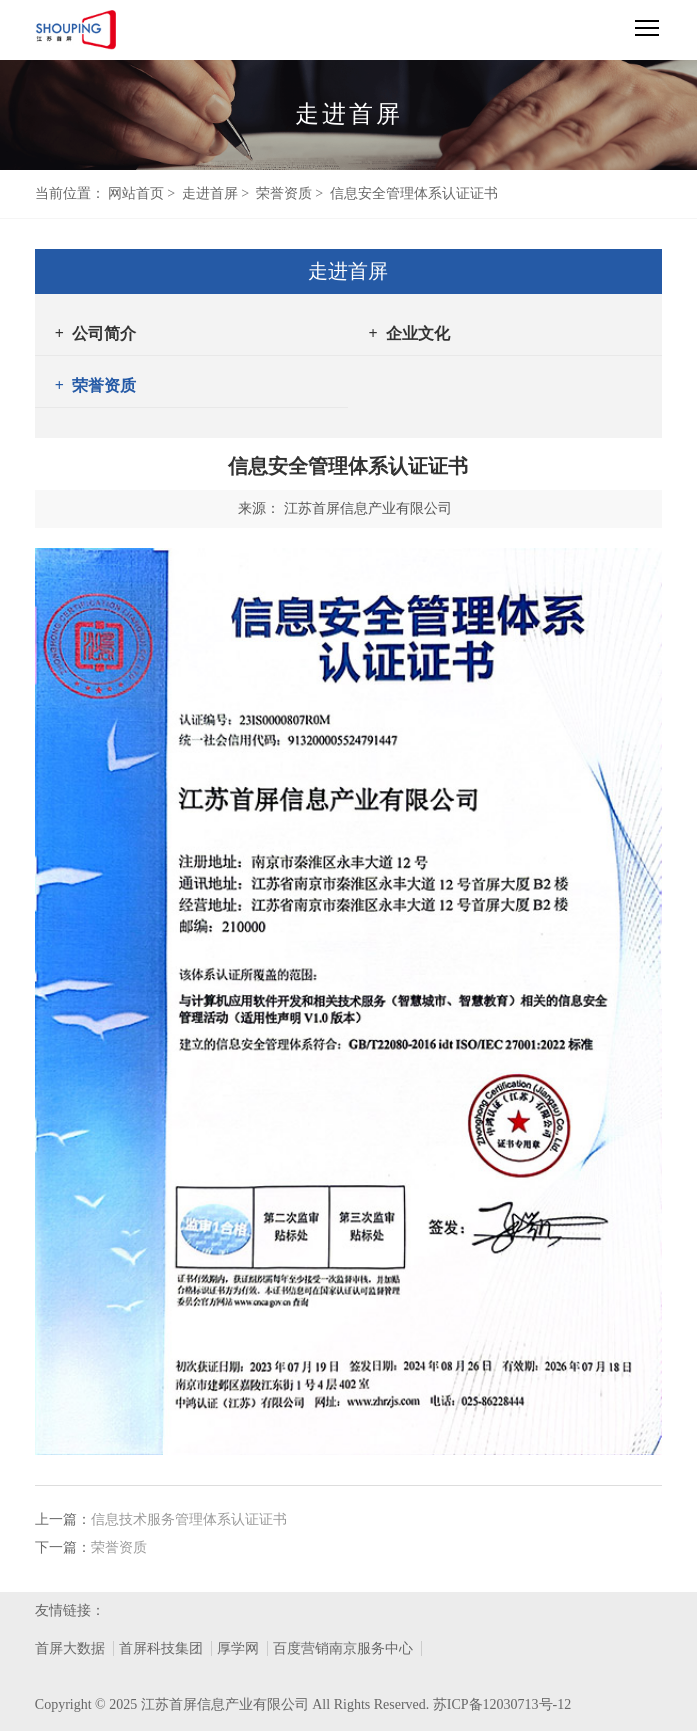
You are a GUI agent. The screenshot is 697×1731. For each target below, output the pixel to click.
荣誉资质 (284, 193)
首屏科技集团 (161, 1648)
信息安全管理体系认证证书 (414, 193)
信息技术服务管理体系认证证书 (189, 1519)
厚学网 (238, 1648)
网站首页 (136, 193)
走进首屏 (210, 193)
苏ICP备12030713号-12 (502, 1704)
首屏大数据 (70, 1648)
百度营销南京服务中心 (343, 1648)
